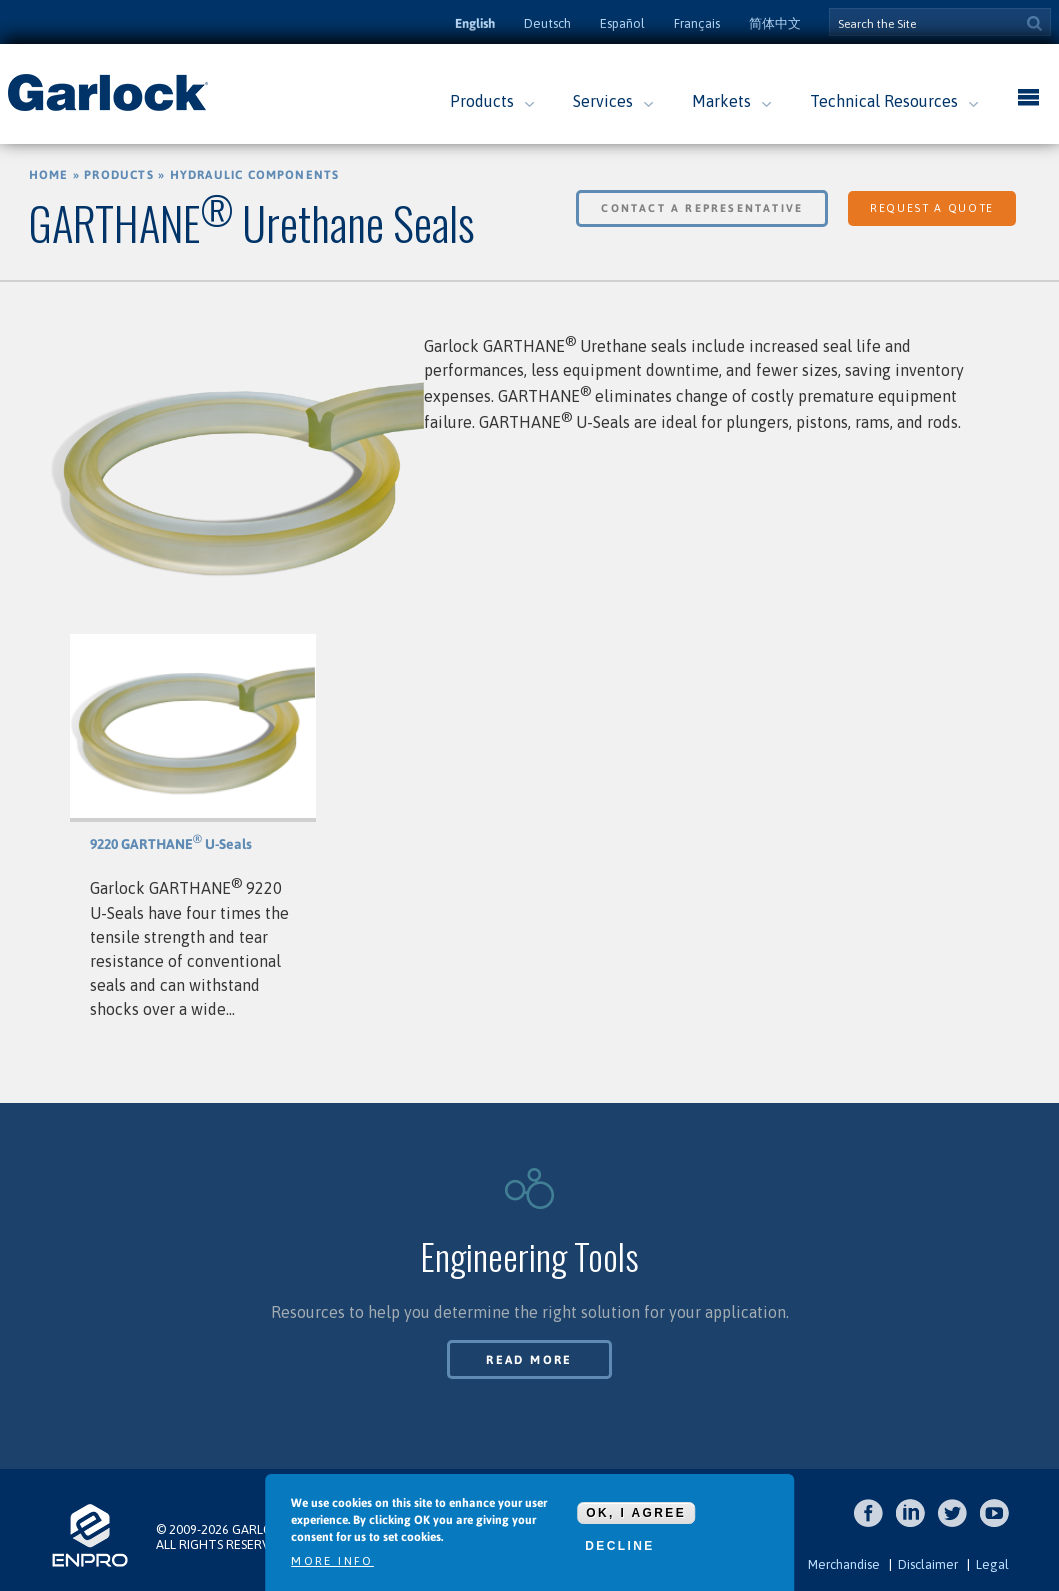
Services (603, 101)
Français (697, 23)
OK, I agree (636, 1517)
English (475, 23)
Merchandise (844, 1564)
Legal (992, 1564)
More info (332, 1565)
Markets (721, 101)
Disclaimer (928, 1564)
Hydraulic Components (255, 175)
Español (622, 23)
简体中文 (775, 23)
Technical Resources (884, 101)
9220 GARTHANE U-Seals (171, 844)
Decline (619, 1550)
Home (49, 175)
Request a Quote (932, 208)
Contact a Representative (702, 208)
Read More (529, 1360)
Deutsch (547, 23)
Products (482, 101)
